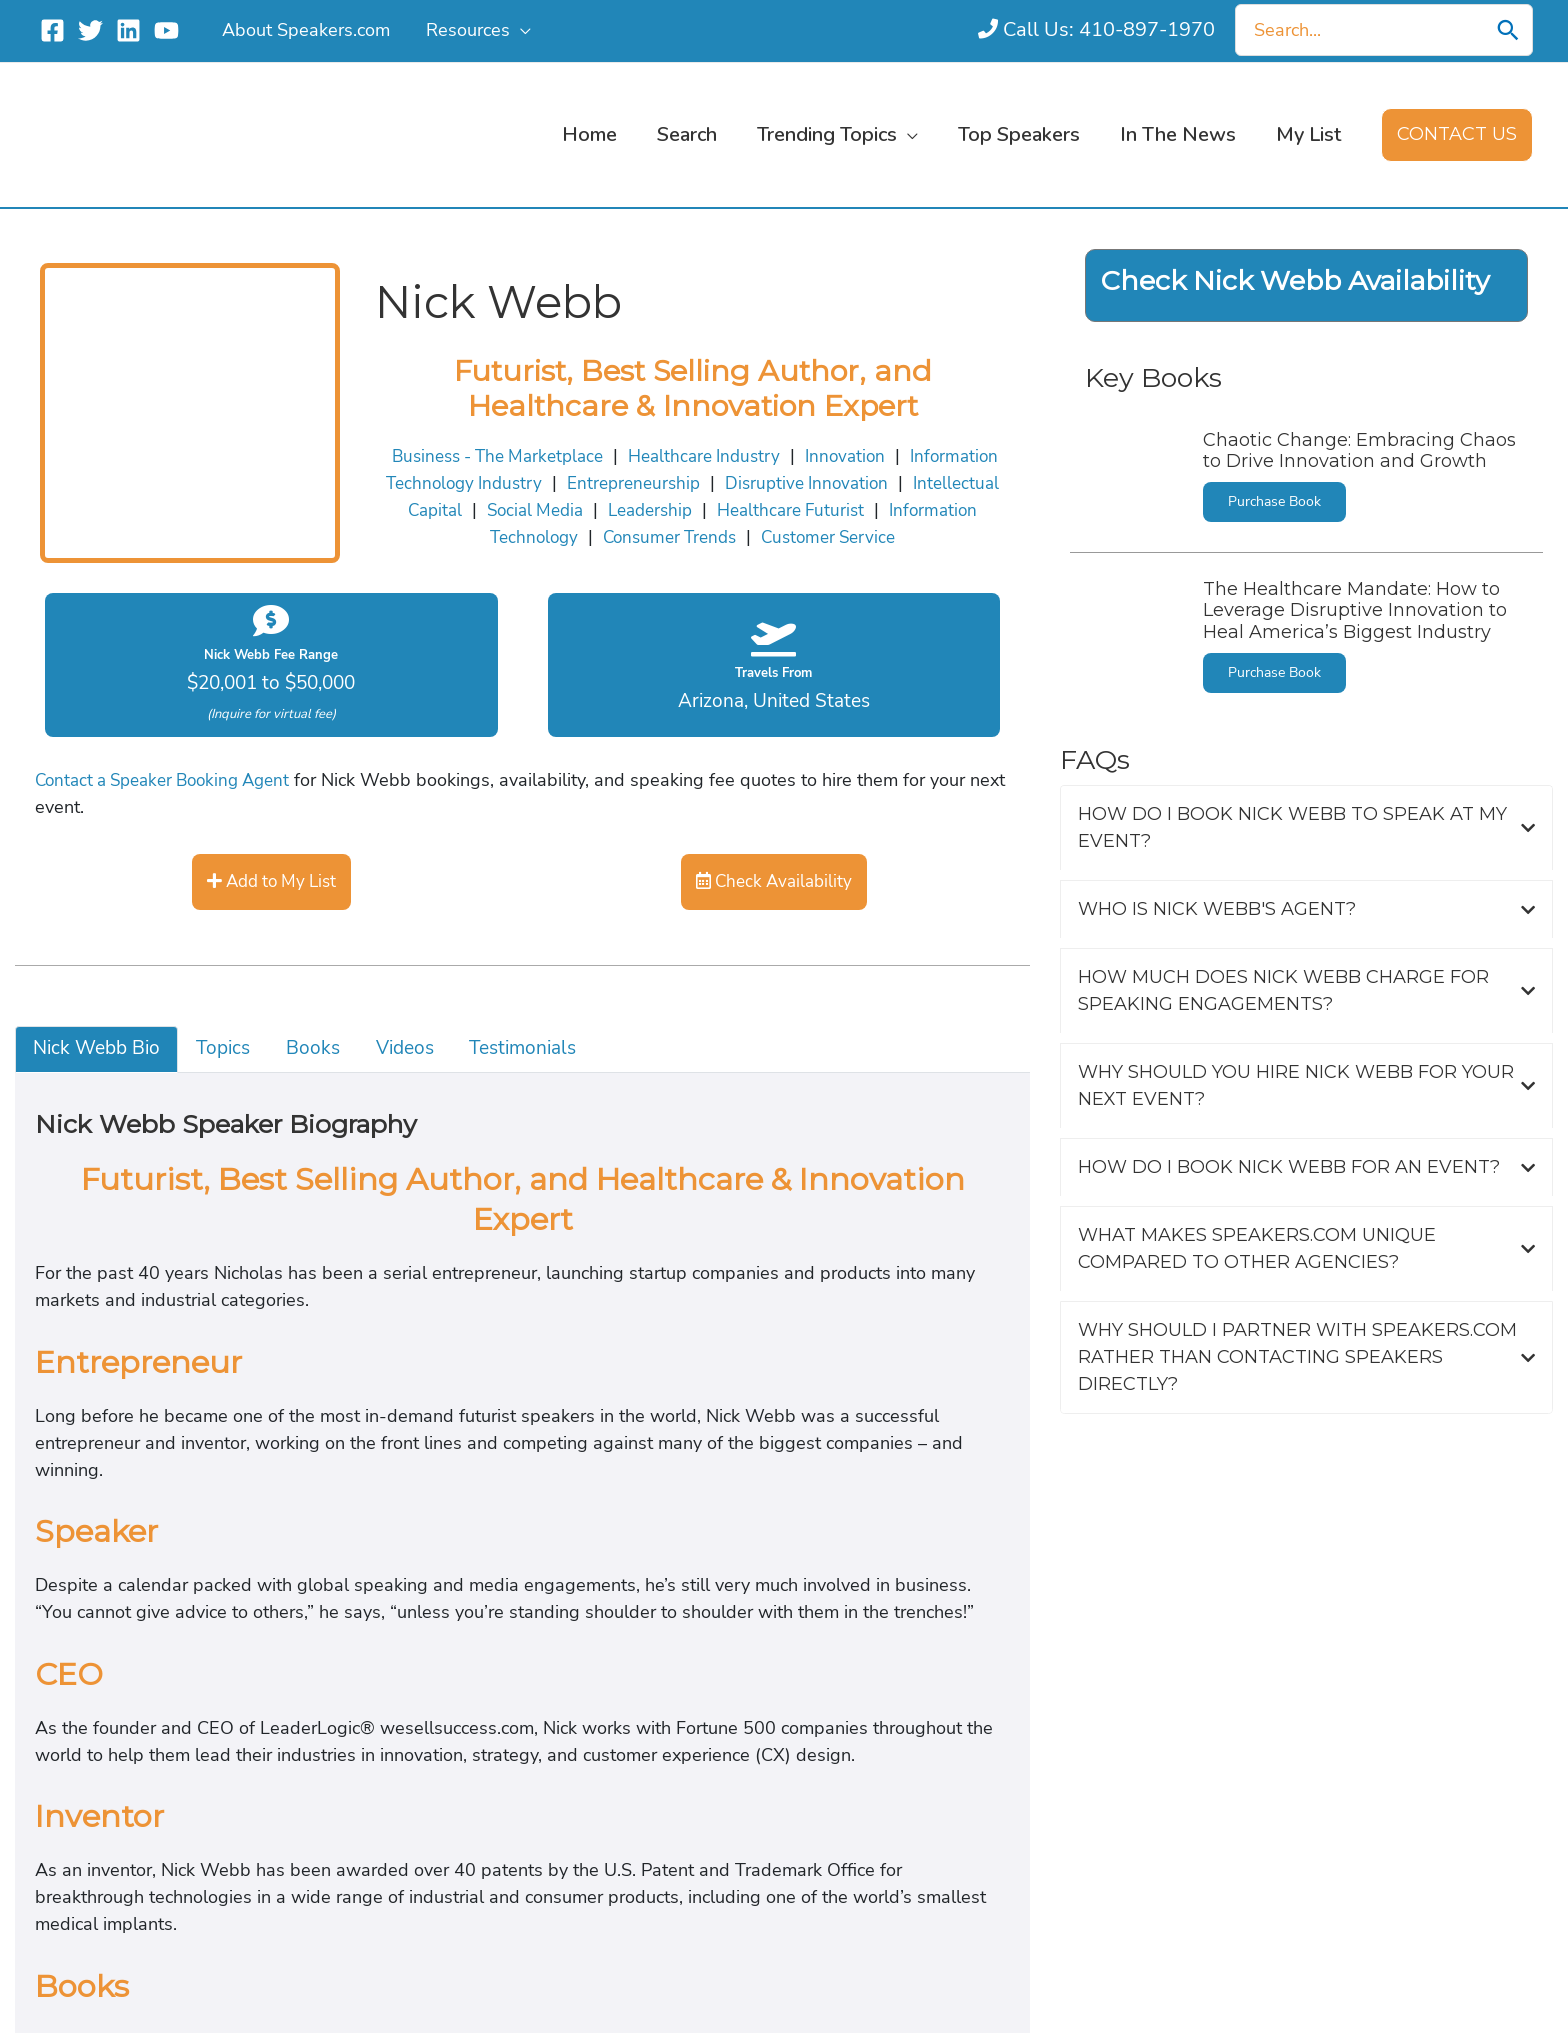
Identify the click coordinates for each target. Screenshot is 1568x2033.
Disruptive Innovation (1087, 896)
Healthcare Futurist (220, 927)
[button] (1459, 135)
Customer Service (770, 927)
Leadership (74, 927)
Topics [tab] (28, 1597)
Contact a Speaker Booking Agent (155, 1221)
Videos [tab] (30, 1660)
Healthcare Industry (350, 896)
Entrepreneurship (910, 896)
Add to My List (92, 1313)
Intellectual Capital (1269, 896)
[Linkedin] (128, 30)
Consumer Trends (602, 927)
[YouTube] (166, 30)
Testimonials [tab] (54, 1692)
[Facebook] (52, 30)
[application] (518, 30)
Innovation (494, 896)
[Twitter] (90, 30)
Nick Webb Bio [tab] (64, 1565)
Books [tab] (27, 1629)
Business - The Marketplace (136, 896)
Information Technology (414, 927)
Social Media (1419, 896)
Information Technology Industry (688, 896)
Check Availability (105, 1404)
